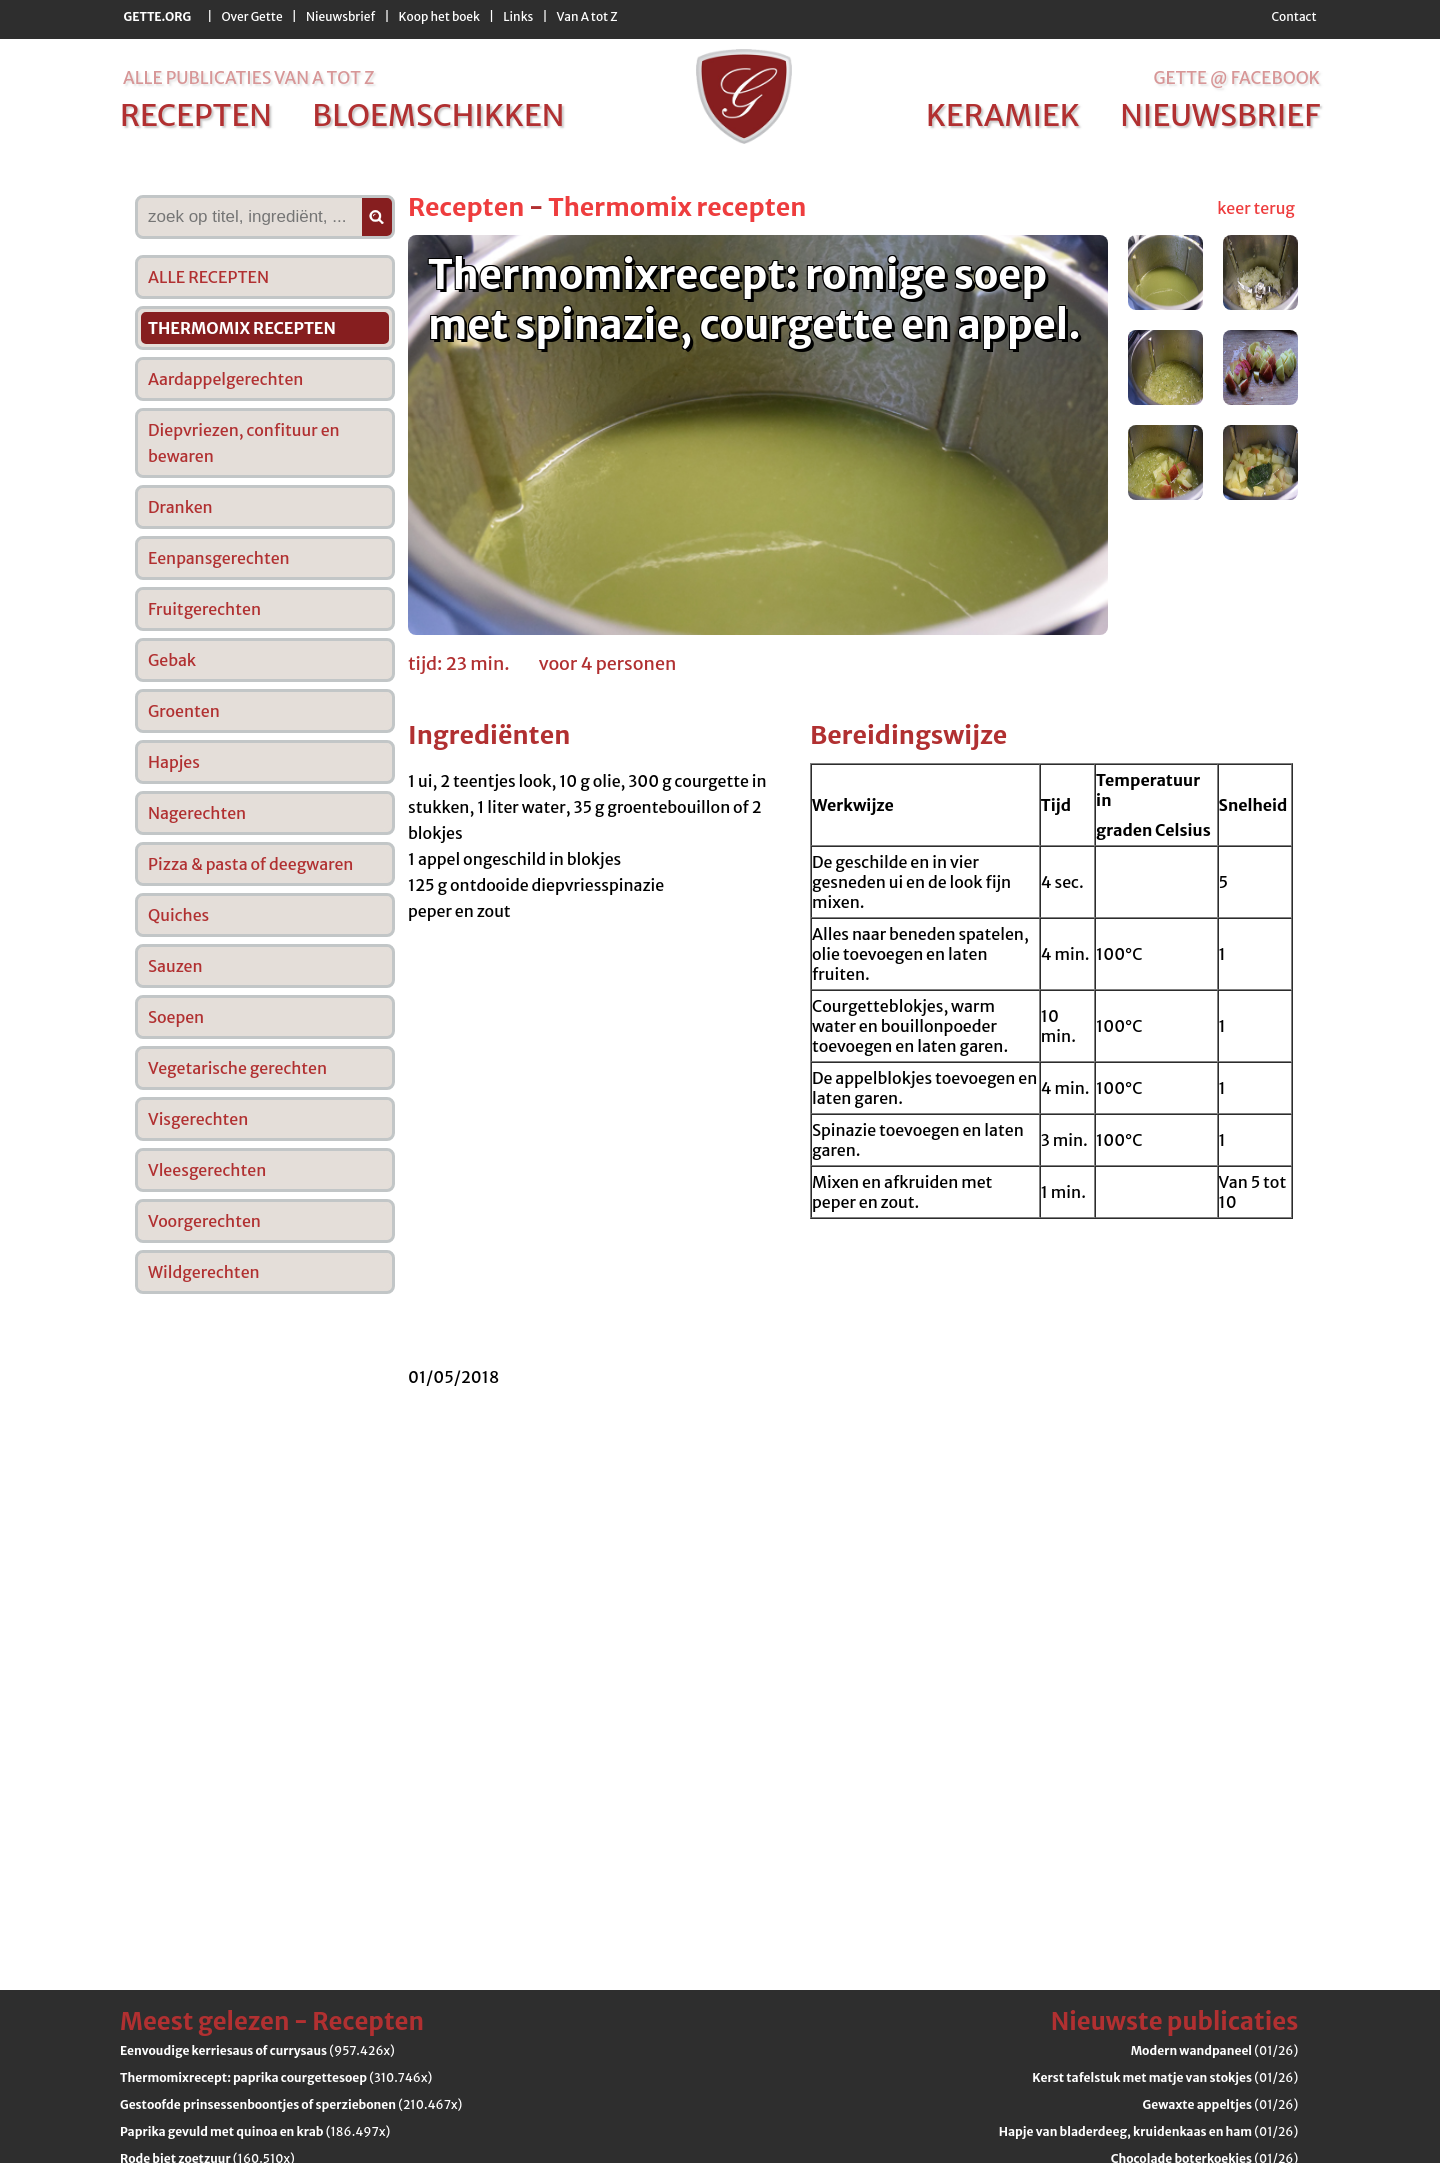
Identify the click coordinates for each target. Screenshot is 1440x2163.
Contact (1293, 16)
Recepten (466, 207)
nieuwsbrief (1220, 115)
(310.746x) (276, 2077)
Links (518, 16)
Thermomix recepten (677, 207)
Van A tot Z (587, 16)
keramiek (1003, 115)
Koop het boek (439, 16)
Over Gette (251, 16)
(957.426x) (257, 2050)
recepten (196, 115)
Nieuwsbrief (340, 16)
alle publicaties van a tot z (248, 78)
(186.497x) (255, 2131)
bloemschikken (438, 115)
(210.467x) (291, 2104)
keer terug (1256, 208)
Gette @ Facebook (1236, 78)
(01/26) (1215, 2050)
